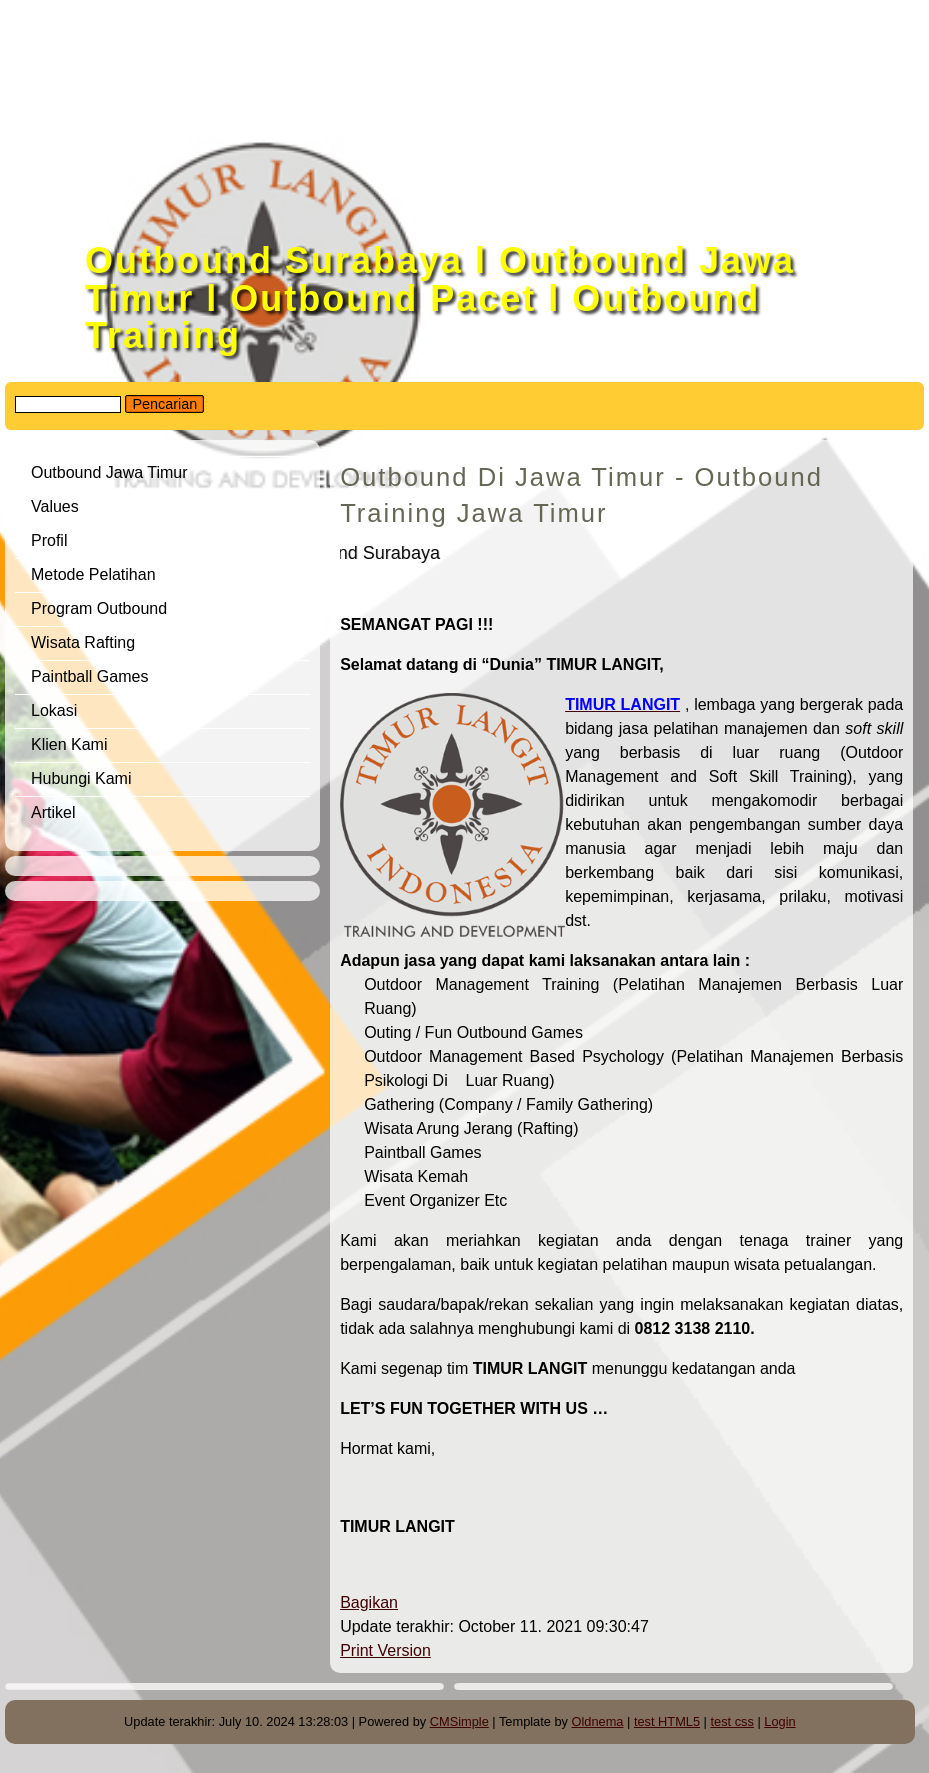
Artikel (53, 812)
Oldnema (598, 1721)
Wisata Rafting (83, 642)
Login (779, 1721)
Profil (49, 540)
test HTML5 (667, 1721)
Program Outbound (99, 608)
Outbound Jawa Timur (109, 472)
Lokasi (54, 710)
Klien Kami (69, 744)
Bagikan (369, 1602)
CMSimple (459, 1721)
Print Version (385, 1650)
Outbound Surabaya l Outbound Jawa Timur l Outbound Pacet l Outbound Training (440, 298)
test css (731, 1721)
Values (55, 506)
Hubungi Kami (81, 778)
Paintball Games (89, 676)
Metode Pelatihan (93, 574)
